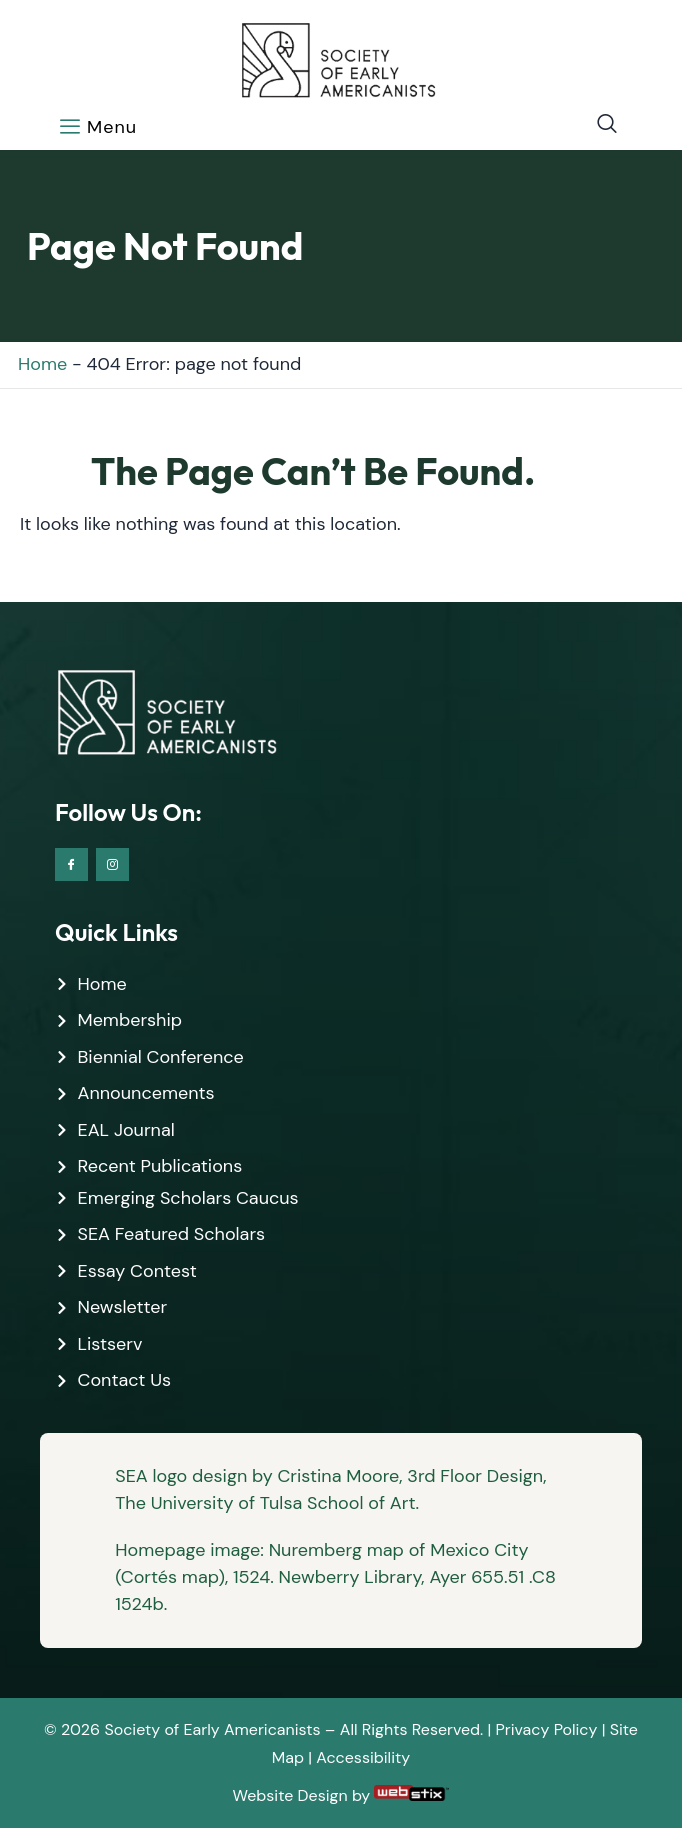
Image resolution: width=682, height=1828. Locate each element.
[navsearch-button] (597, 125)
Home (42, 364)
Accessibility (363, 1757)
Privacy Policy (547, 1729)
